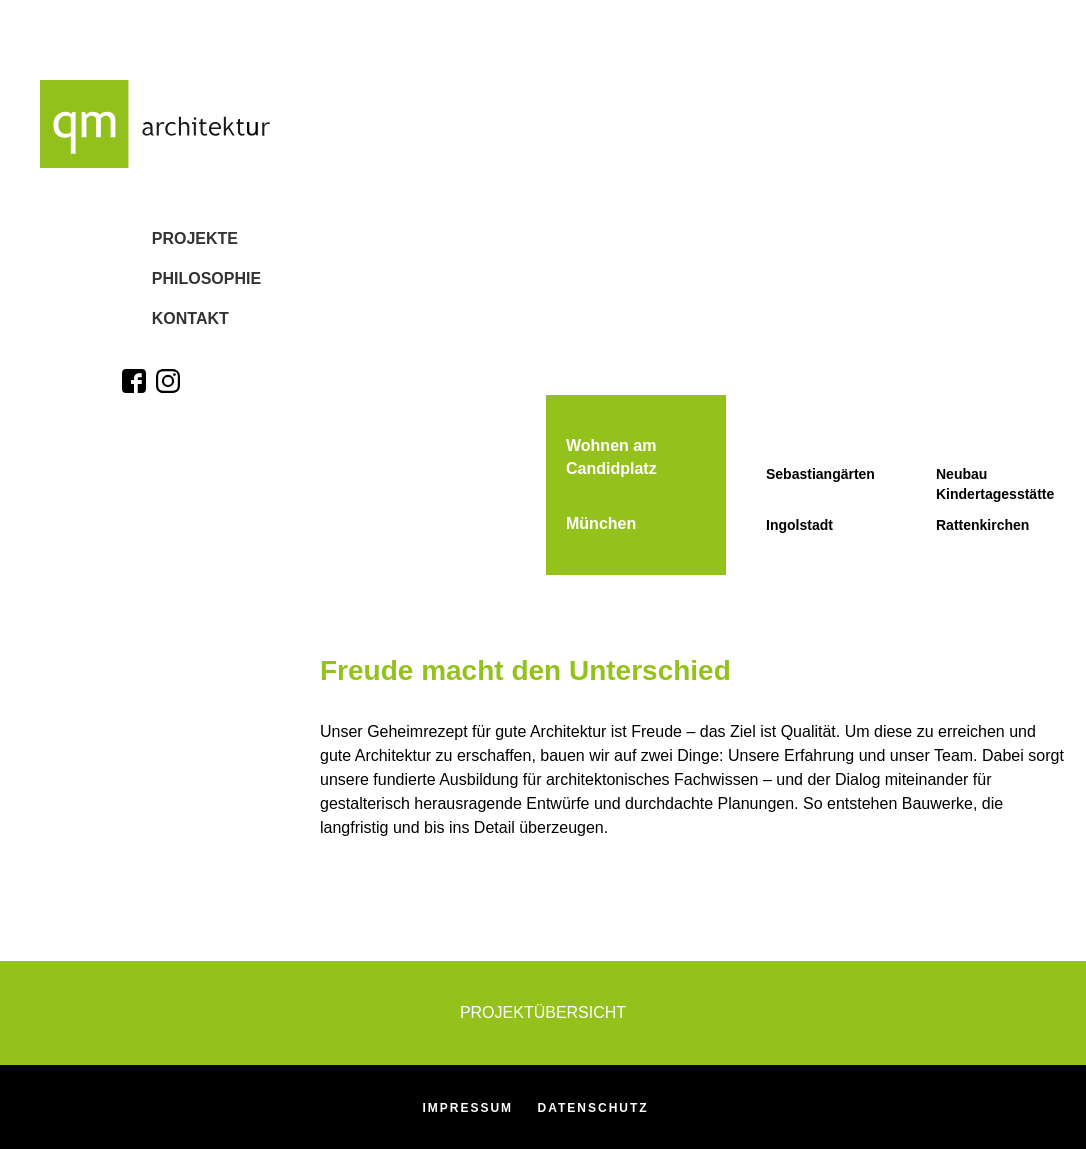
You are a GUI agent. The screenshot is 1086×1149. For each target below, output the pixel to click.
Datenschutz (593, 1108)
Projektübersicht (543, 1012)
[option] (703, 12)
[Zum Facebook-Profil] (134, 395)
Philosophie (176, 283)
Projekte (165, 239)
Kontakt (160, 327)
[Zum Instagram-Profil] (168, 395)
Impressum (467, 1108)
